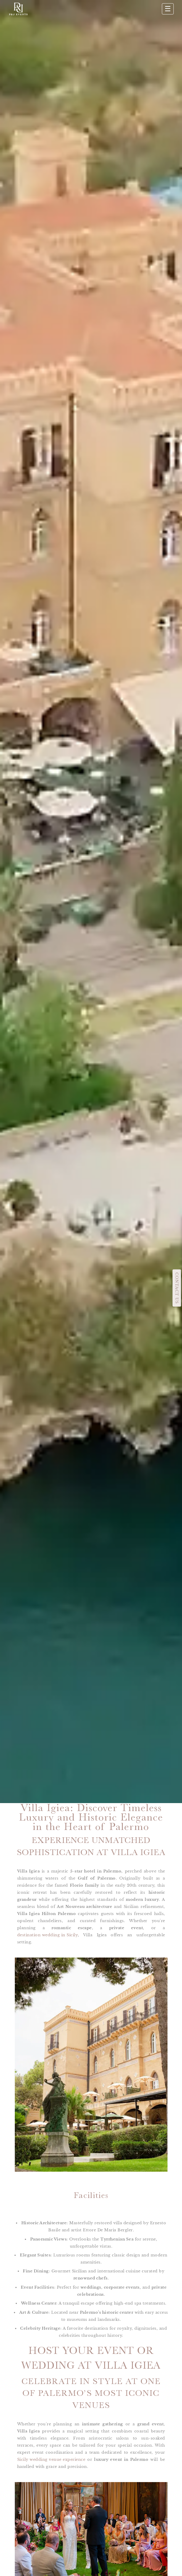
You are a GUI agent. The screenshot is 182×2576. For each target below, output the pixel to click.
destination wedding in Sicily (47, 1935)
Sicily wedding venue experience (51, 2459)
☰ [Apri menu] (168, 9)
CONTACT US (177, 1288)
